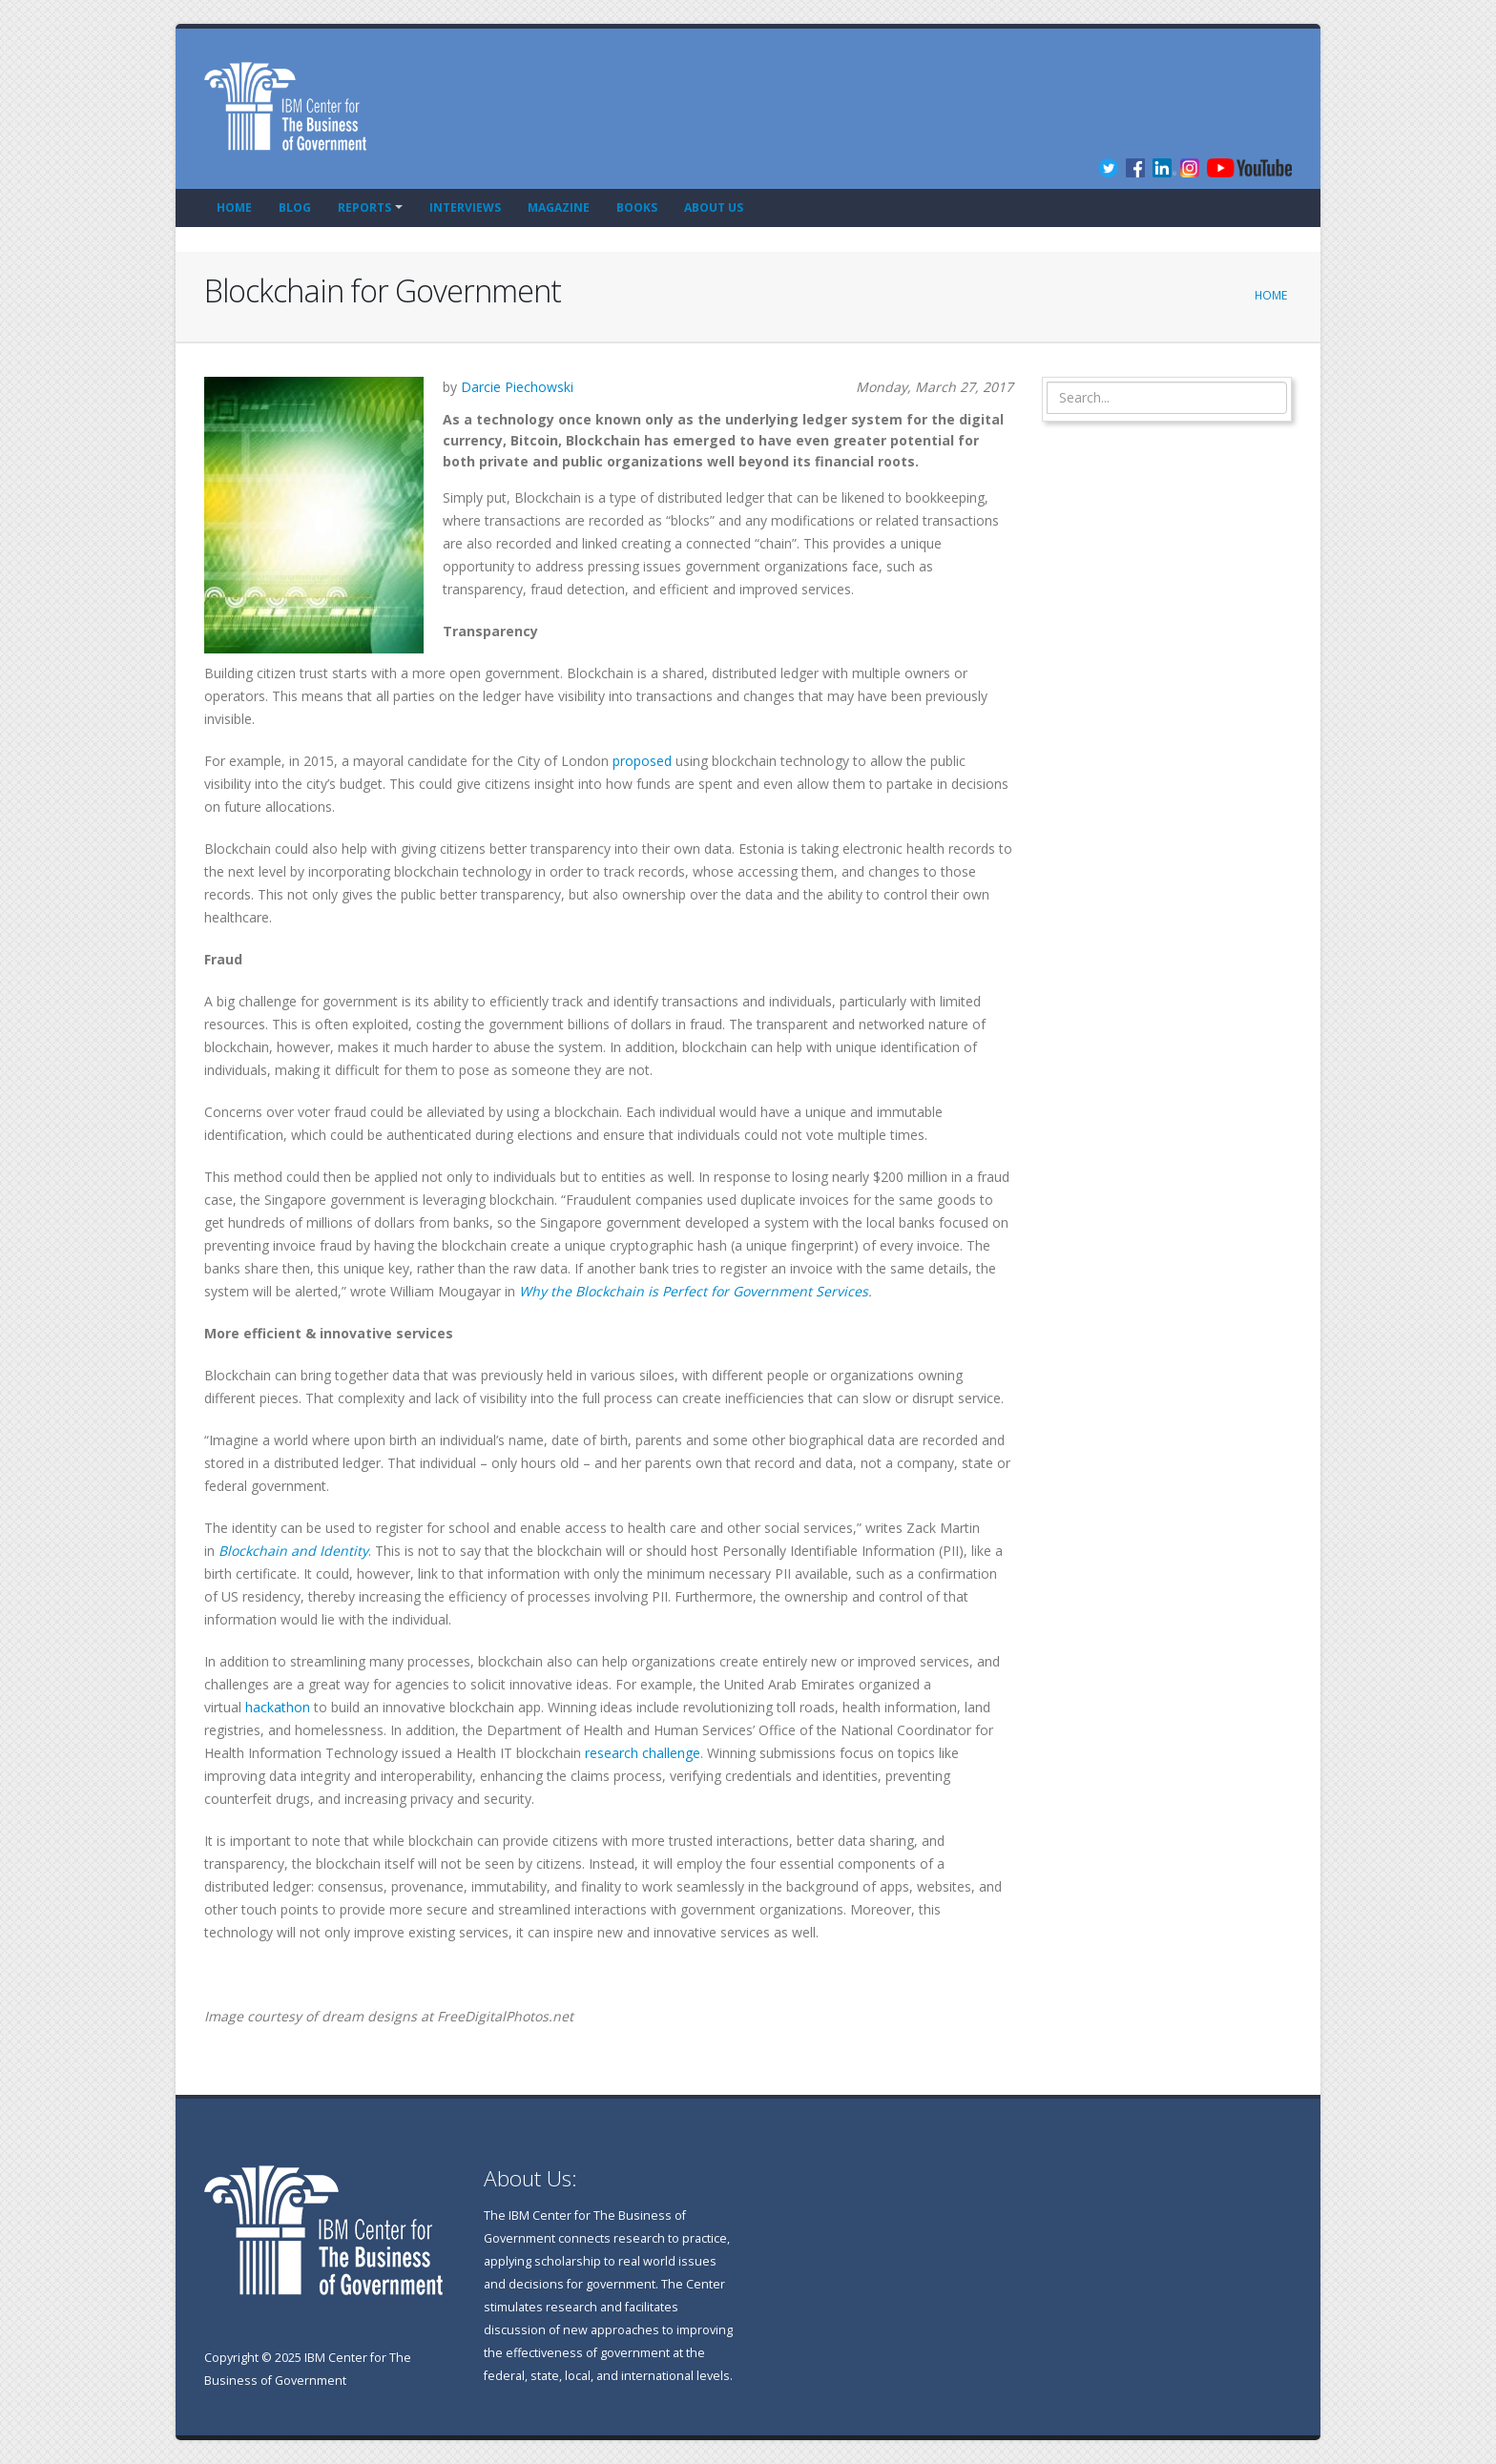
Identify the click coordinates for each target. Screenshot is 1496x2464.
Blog (295, 207)
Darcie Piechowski (517, 387)
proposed (642, 761)
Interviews (465, 207)
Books (636, 207)
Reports (364, 207)
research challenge (642, 1753)
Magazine (559, 207)
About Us (713, 207)
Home (234, 207)
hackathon (277, 1707)
